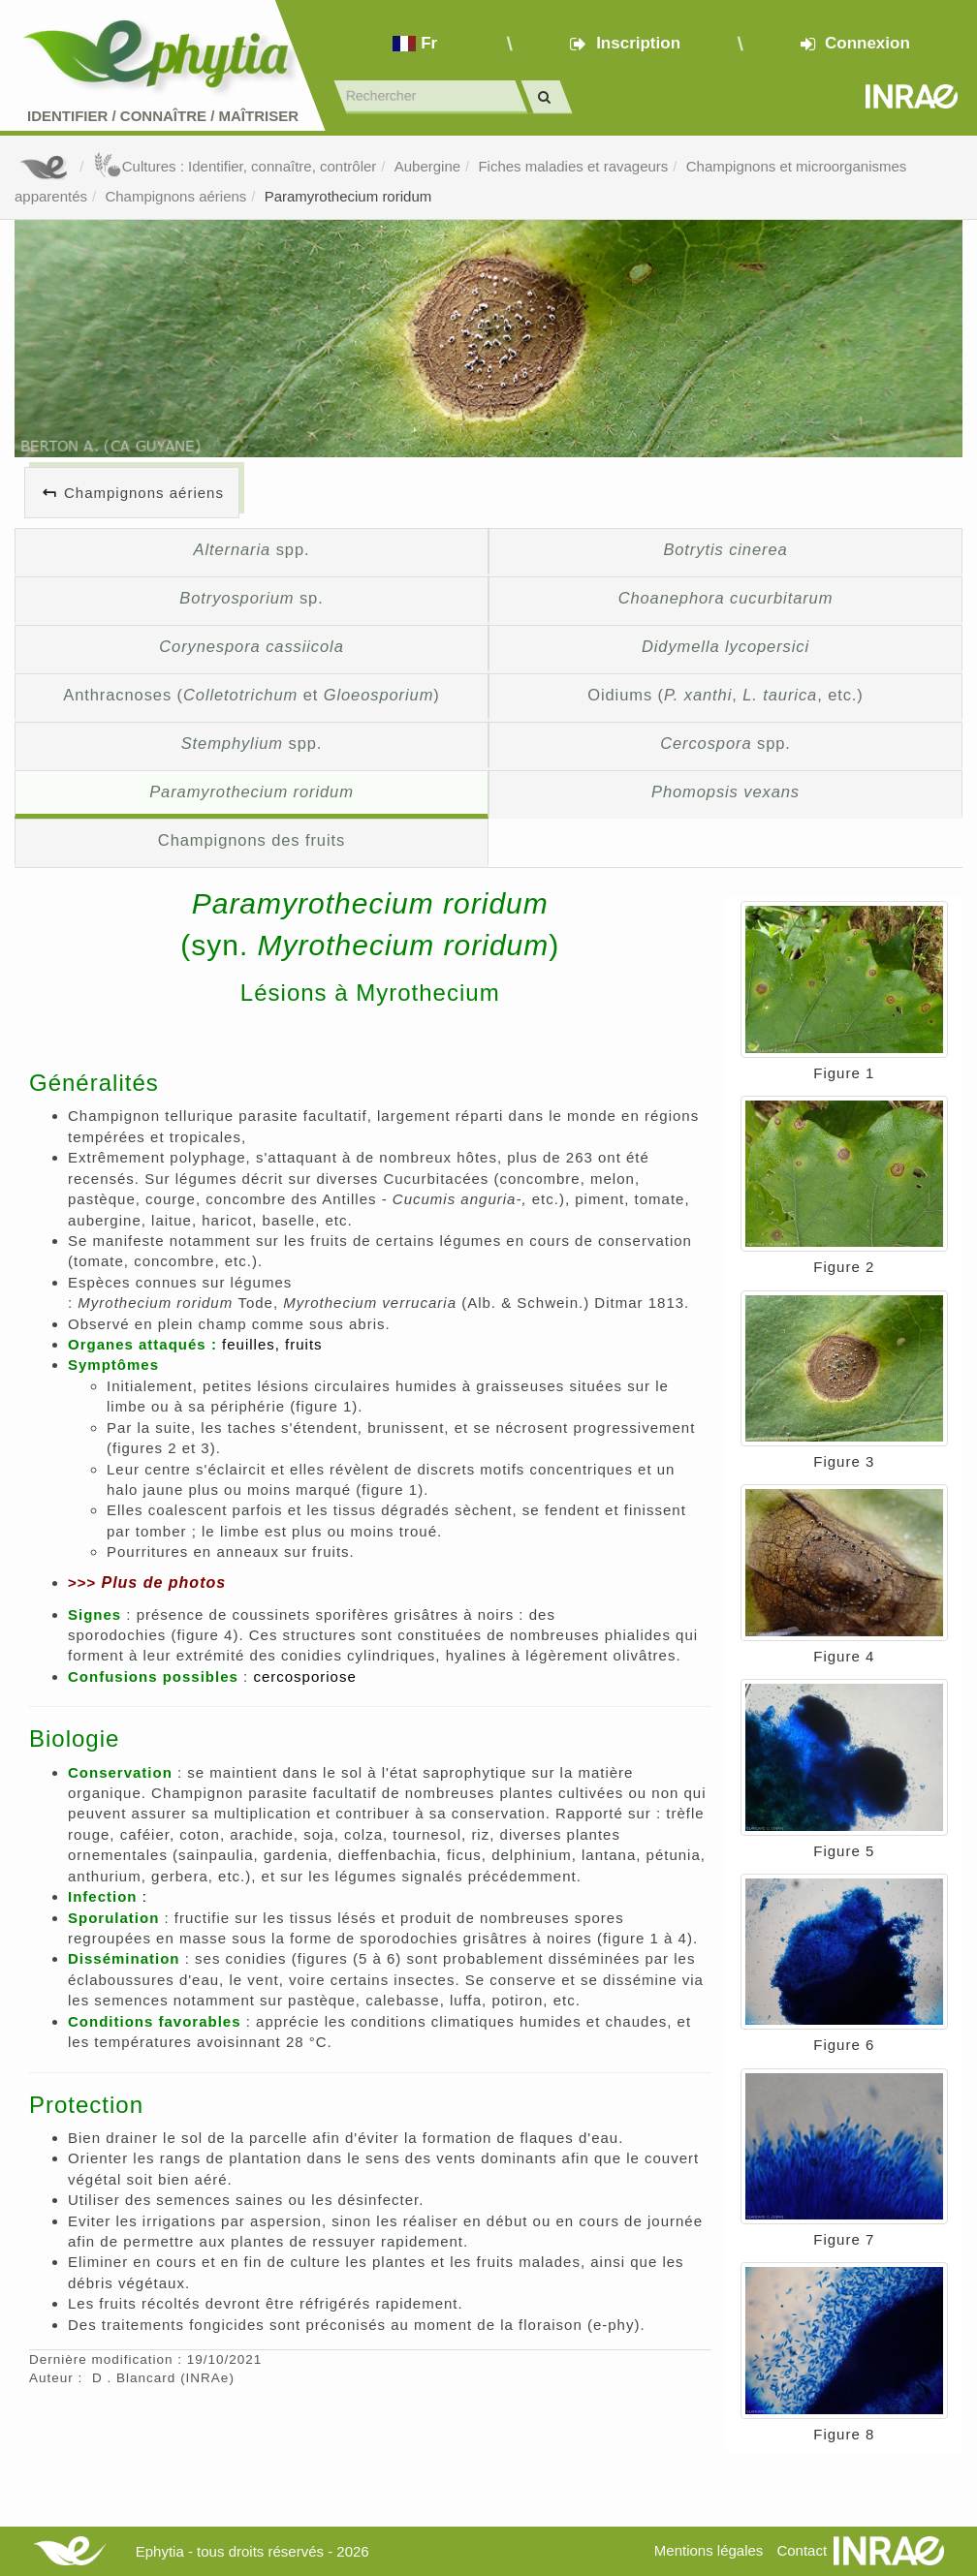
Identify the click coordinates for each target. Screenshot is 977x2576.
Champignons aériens (175, 196)
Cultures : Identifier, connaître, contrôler (235, 166)
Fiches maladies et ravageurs (573, 166)
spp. (251, 549)
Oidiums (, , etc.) (725, 694)
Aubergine (427, 166)
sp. (251, 597)
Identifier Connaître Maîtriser (163, 116)
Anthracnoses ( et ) (251, 694)
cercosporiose (304, 1676)
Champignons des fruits (251, 840)
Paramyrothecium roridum (348, 196)
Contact (801, 2550)
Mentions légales (709, 2550)
